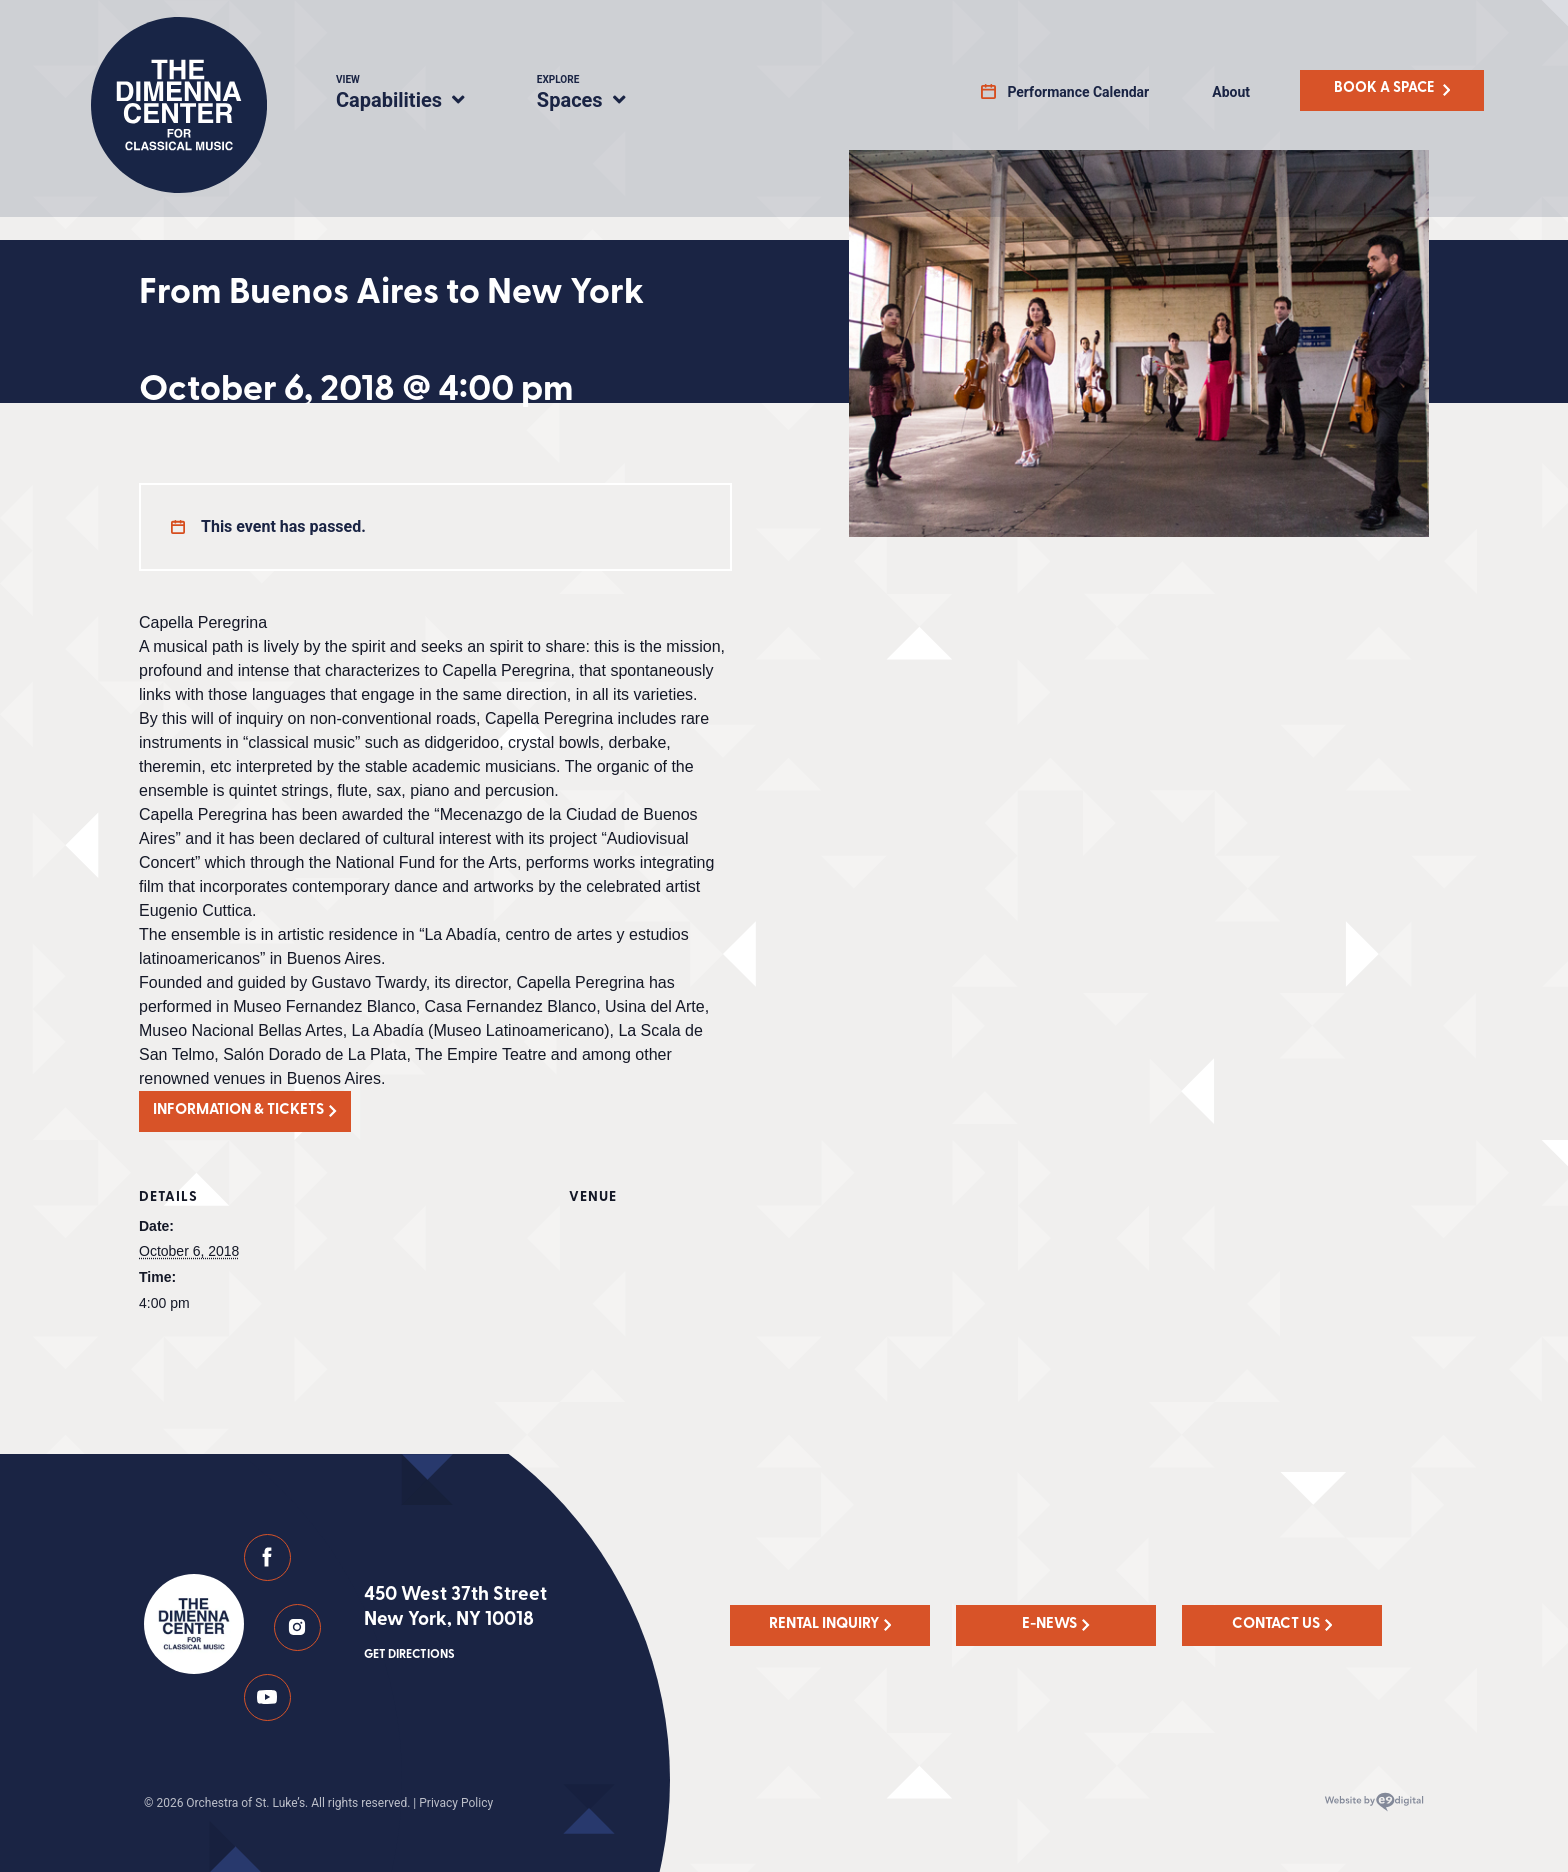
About (1231, 92)
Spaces (602, 95)
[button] (245, 1111)
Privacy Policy (456, 1803)
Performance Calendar (1078, 92)
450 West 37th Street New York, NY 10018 (455, 1625)
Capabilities (412, 95)
